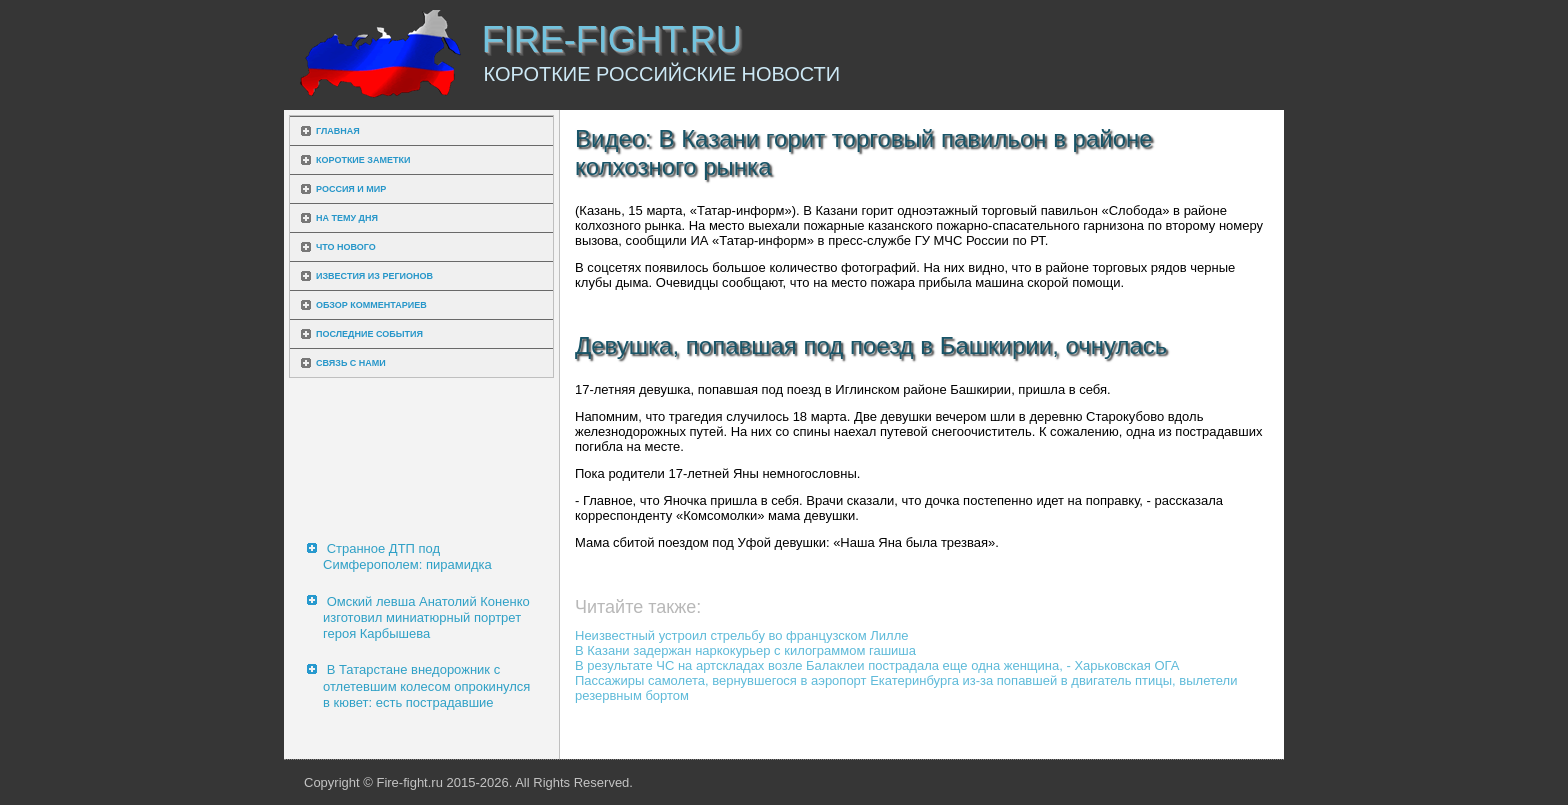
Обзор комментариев (371, 305)
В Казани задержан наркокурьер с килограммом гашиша (745, 650)
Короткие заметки (363, 160)
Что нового (346, 247)
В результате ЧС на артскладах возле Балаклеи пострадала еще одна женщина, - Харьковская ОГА (877, 665)
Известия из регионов (374, 276)
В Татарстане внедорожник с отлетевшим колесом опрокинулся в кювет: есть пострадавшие (426, 686)
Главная (338, 131)
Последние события (369, 334)
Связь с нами (351, 363)
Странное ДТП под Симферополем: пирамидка (407, 556)
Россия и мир (351, 189)
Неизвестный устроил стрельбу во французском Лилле (742, 635)
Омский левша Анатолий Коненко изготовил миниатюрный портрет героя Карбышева (426, 618)
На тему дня (347, 218)
